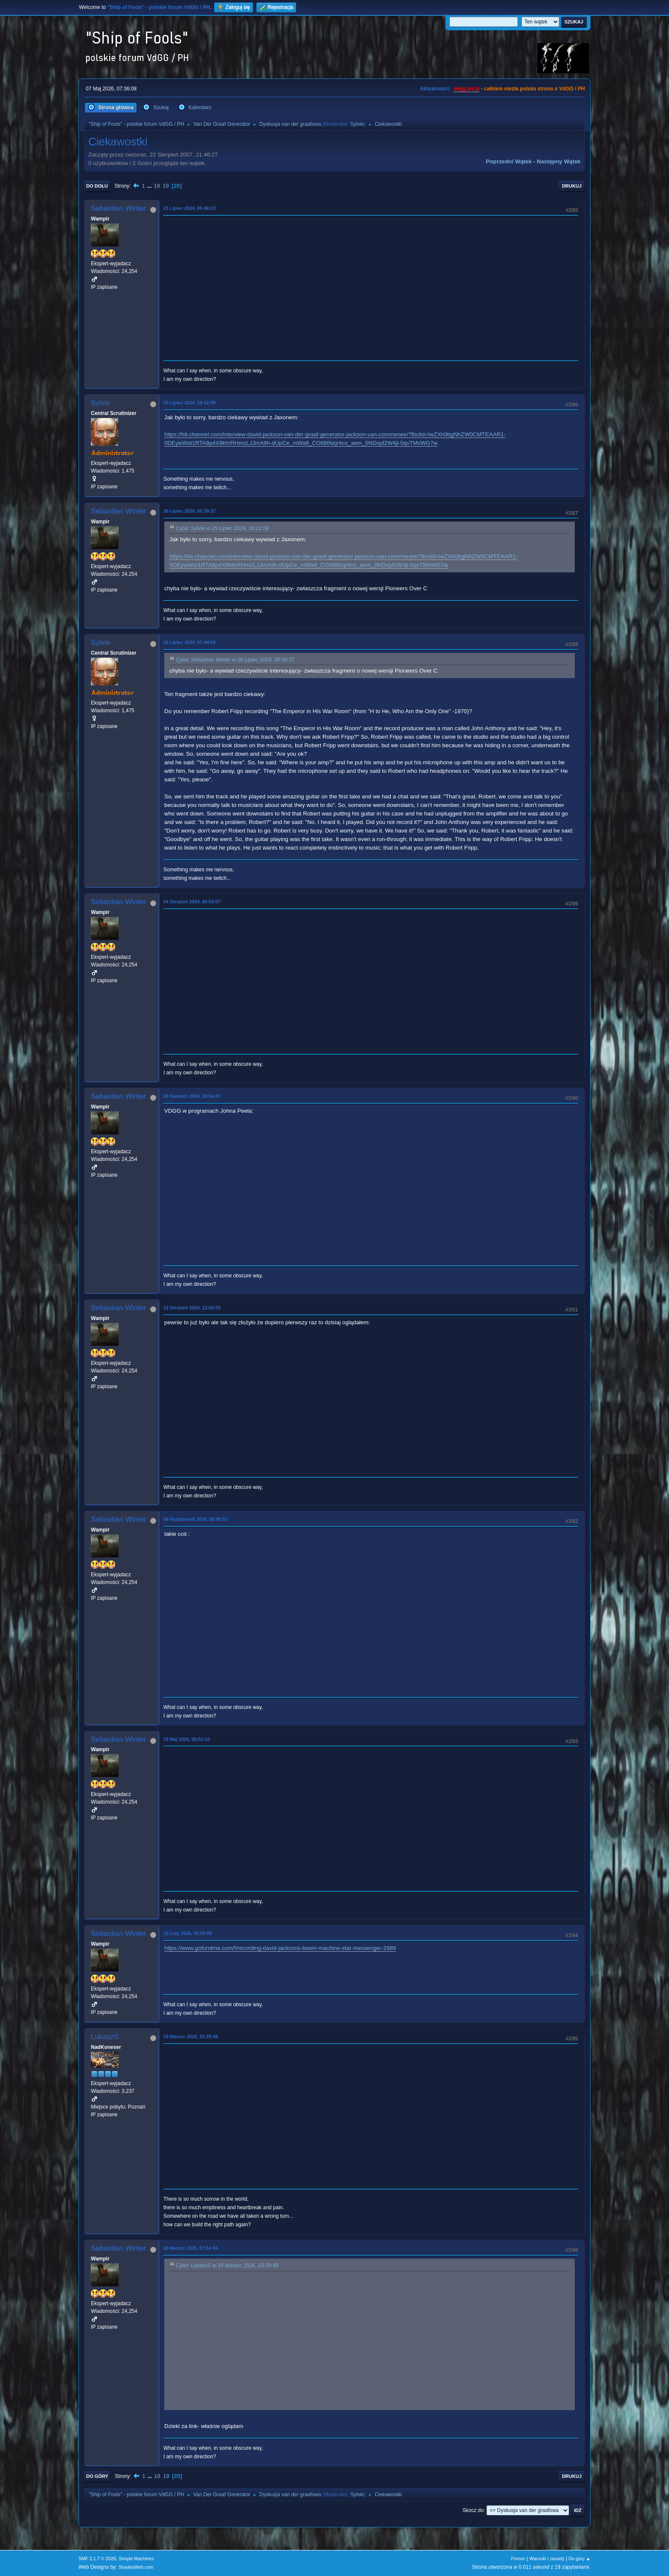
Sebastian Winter (118, 208)
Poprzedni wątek (509, 161)
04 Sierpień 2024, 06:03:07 (192, 901)
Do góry (97, 2476)
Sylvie (357, 124)
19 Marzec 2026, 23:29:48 (190, 2036)
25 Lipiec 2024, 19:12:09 (189, 402)
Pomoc (518, 2558)
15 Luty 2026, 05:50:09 (187, 1933)
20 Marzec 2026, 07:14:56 (190, 2248)
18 (157, 186)
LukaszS (105, 2037)
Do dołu (97, 186)
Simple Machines (136, 2558)
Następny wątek (559, 161)
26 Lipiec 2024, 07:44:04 (189, 642)
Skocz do (472, 2510)
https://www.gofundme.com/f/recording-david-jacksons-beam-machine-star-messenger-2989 (280, 1948)
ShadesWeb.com (136, 2567)
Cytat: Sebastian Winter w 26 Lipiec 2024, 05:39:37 (235, 660)
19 (166, 186)
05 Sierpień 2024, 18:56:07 (192, 1096)
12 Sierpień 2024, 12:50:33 (192, 1307)
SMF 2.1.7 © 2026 (97, 2558)
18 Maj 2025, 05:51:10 (186, 1739)
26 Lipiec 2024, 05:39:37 (189, 510)
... (150, 186)
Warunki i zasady (546, 2558)
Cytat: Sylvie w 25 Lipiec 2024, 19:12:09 (222, 528)
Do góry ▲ (579, 2558)
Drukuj (572, 186)
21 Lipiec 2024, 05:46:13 (189, 208)
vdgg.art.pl (467, 89)
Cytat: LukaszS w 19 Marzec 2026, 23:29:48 (227, 2266)
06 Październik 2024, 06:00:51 (195, 1519)
